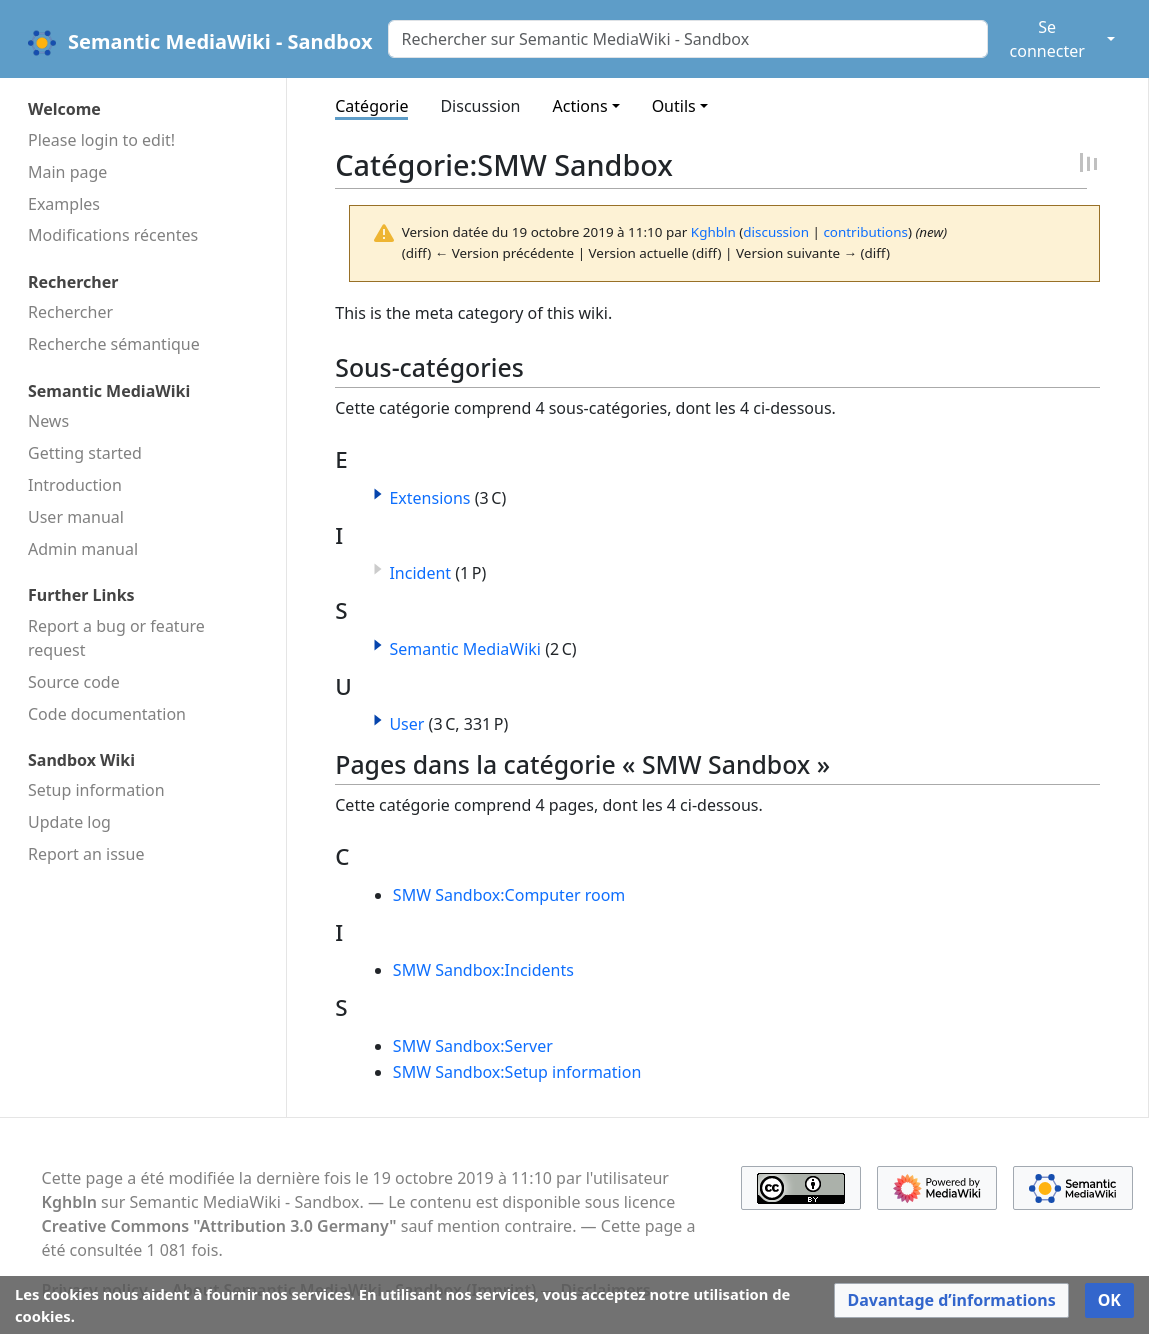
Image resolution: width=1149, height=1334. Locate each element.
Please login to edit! (101, 140)
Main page (67, 172)
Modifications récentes (113, 235)
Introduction (75, 485)
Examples (64, 204)
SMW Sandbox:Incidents (483, 970)
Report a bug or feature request (116, 638)
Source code (74, 682)
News (48, 421)
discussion (776, 232)
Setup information (96, 790)
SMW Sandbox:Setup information (517, 1072)
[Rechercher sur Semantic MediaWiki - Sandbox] (688, 39)
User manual (76, 517)
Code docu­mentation (107, 714)
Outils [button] (674, 106)
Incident (420, 573)
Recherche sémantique (114, 344)
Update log (69, 822)
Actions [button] (580, 106)
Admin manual (83, 549)
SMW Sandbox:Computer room (509, 895)
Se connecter (1047, 39)
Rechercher (70, 312)
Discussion (480, 106)
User (406, 724)
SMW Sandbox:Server (473, 1046)
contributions (865, 232)
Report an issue (86, 854)
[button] (378, 494)
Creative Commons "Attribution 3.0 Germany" (219, 1226)
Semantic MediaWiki (465, 649)
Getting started (85, 453)
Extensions (429, 498)
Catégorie (371, 106)
